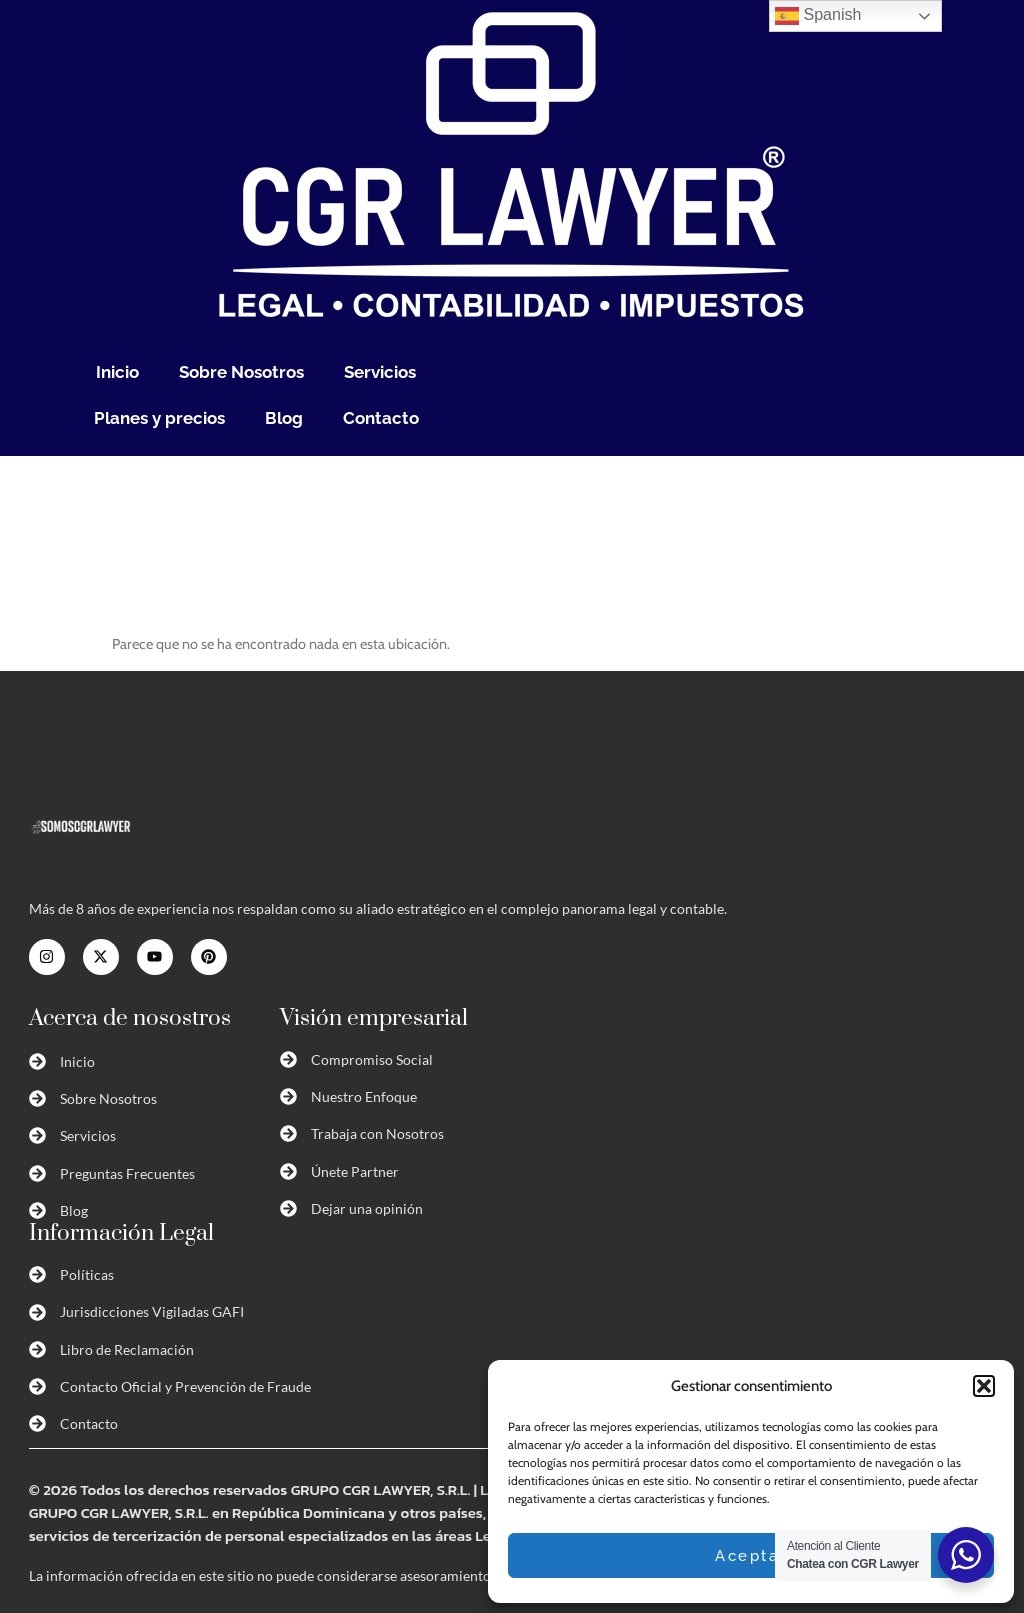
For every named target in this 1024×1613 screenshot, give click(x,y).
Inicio (117, 372)
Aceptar (751, 1556)
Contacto (381, 418)
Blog (284, 418)
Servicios (380, 372)
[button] (984, 1386)
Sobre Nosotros (241, 372)
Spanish (818, 16)
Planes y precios (159, 418)
